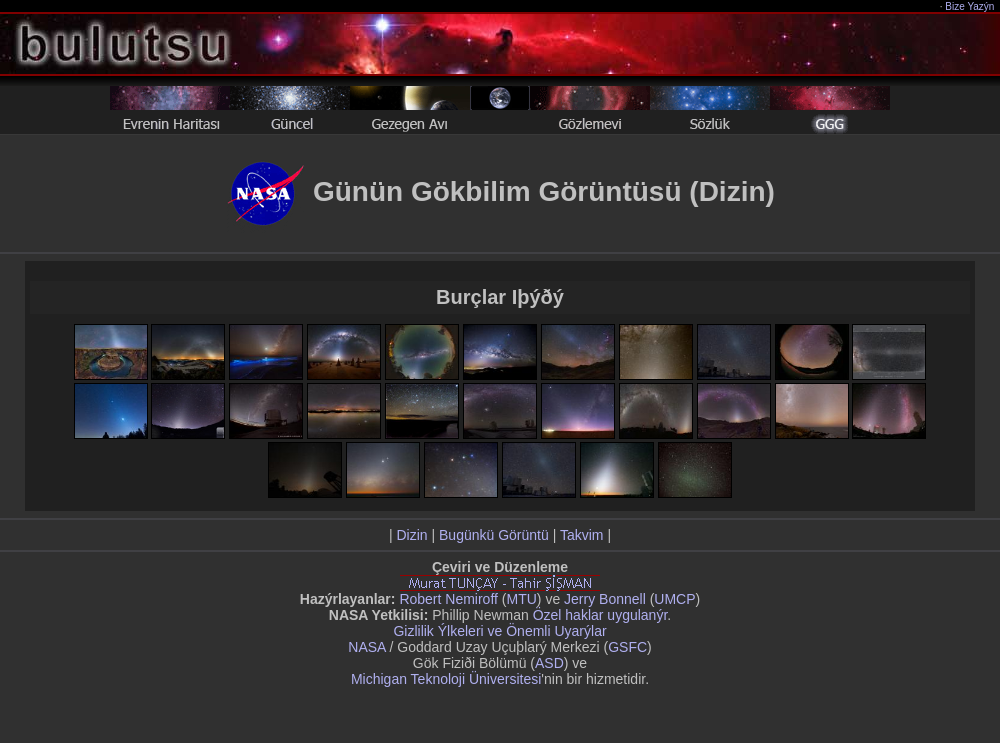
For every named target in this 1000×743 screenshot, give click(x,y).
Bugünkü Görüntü (494, 535)
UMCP (674, 599)
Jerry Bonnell (605, 599)
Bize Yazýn (970, 6)
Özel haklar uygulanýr (600, 615)
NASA (366, 647)
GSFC (627, 647)
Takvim (582, 535)
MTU (522, 599)
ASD (549, 663)
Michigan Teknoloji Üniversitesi (446, 679)
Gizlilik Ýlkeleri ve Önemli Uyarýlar (499, 631)
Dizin (411, 535)
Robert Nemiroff (448, 599)
